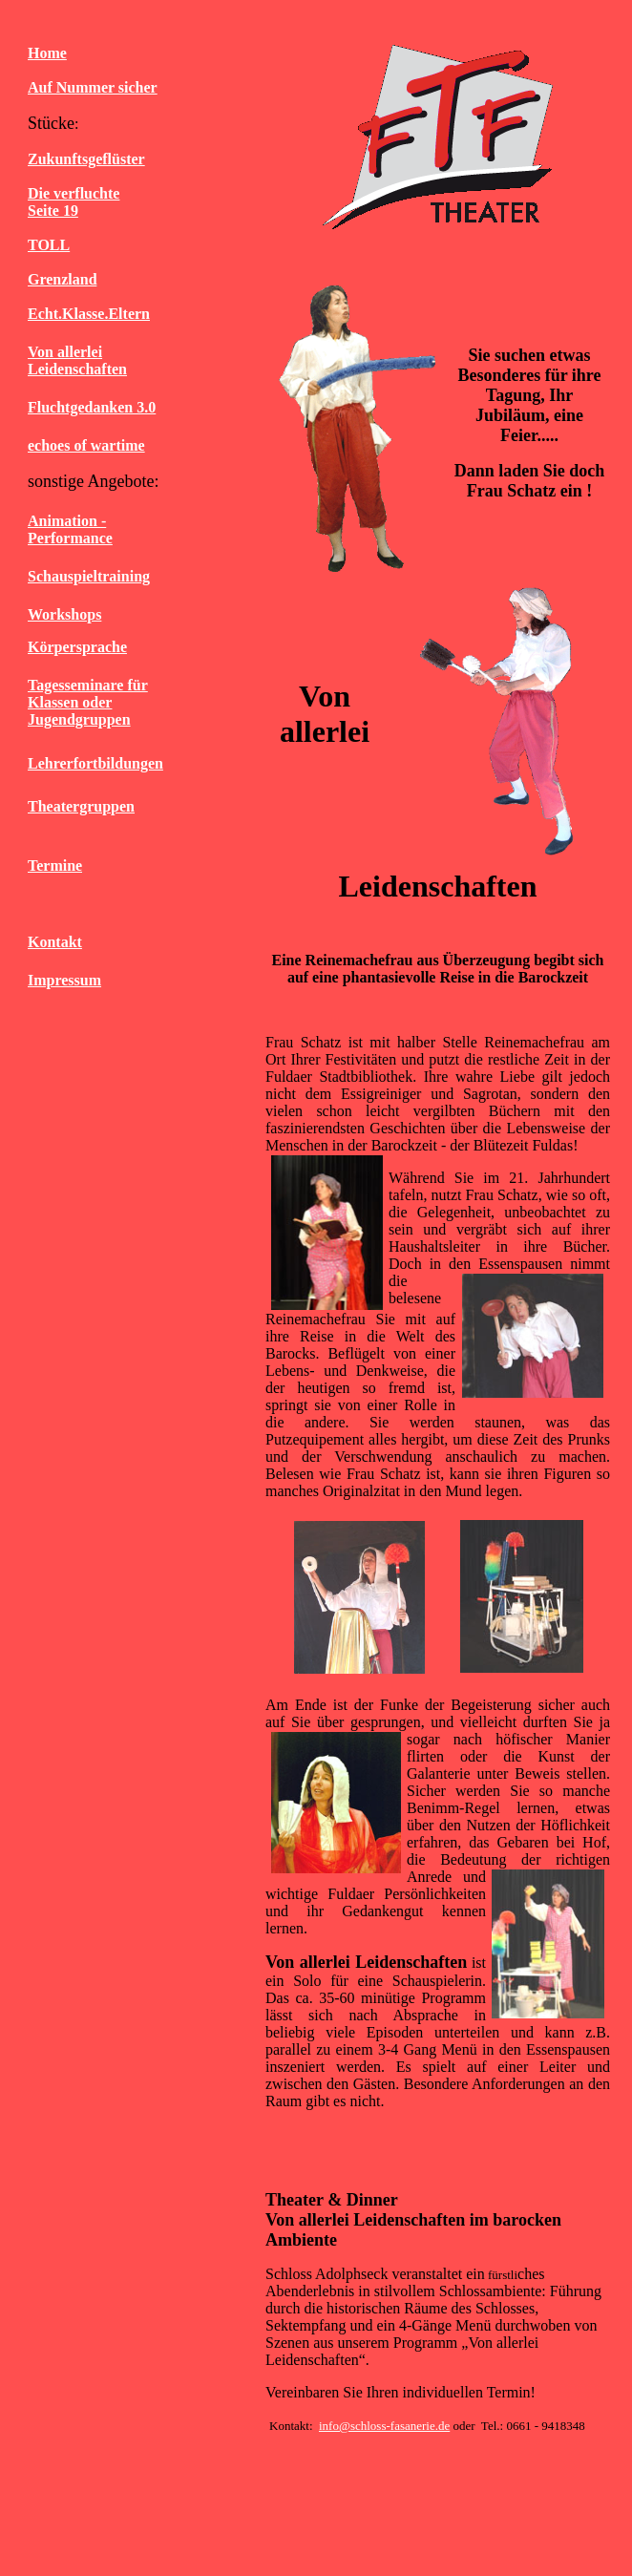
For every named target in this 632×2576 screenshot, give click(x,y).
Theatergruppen (81, 806)
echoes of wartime (86, 445)
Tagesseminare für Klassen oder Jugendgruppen (88, 702)
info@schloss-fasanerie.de (384, 2425)
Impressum (64, 980)
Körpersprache (77, 647)
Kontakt (55, 942)
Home (47, 53)
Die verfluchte (73, 193)
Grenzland (62, 279)
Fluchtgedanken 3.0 (92, 407)
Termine (55, 865)
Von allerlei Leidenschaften (77, 360)
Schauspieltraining (89, 576)
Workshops (64, 614)
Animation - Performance (70, 529)
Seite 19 (53, 210)
